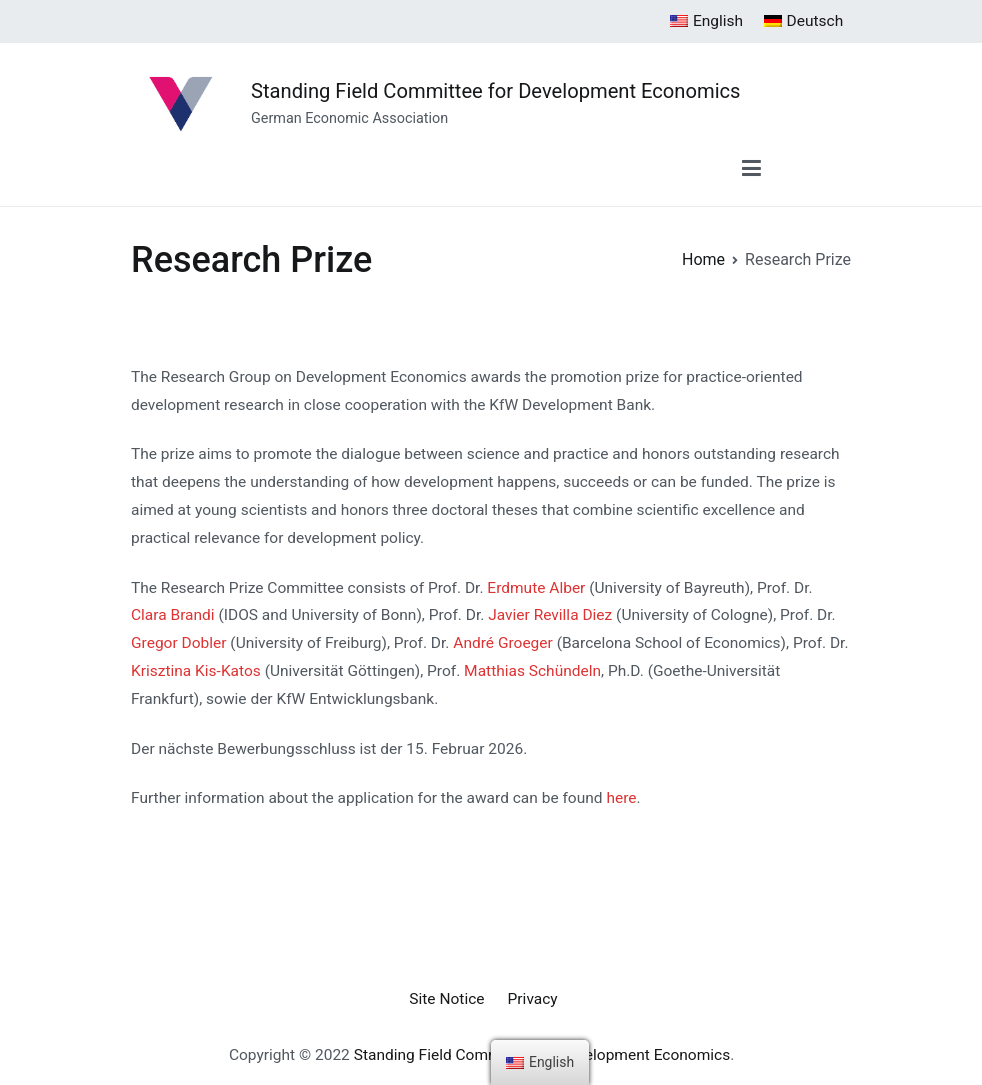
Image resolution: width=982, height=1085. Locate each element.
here (621, 798)
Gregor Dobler (178, 643)
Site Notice (446, 999)
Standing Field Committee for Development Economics (496, 91)
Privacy (533, 999)
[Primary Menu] (751, 169)
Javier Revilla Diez (550, 615)
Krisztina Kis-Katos (196, 671)
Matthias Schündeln (532, 671)
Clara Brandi (173, 615)
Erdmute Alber (536, 588)
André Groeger (502, 643)
